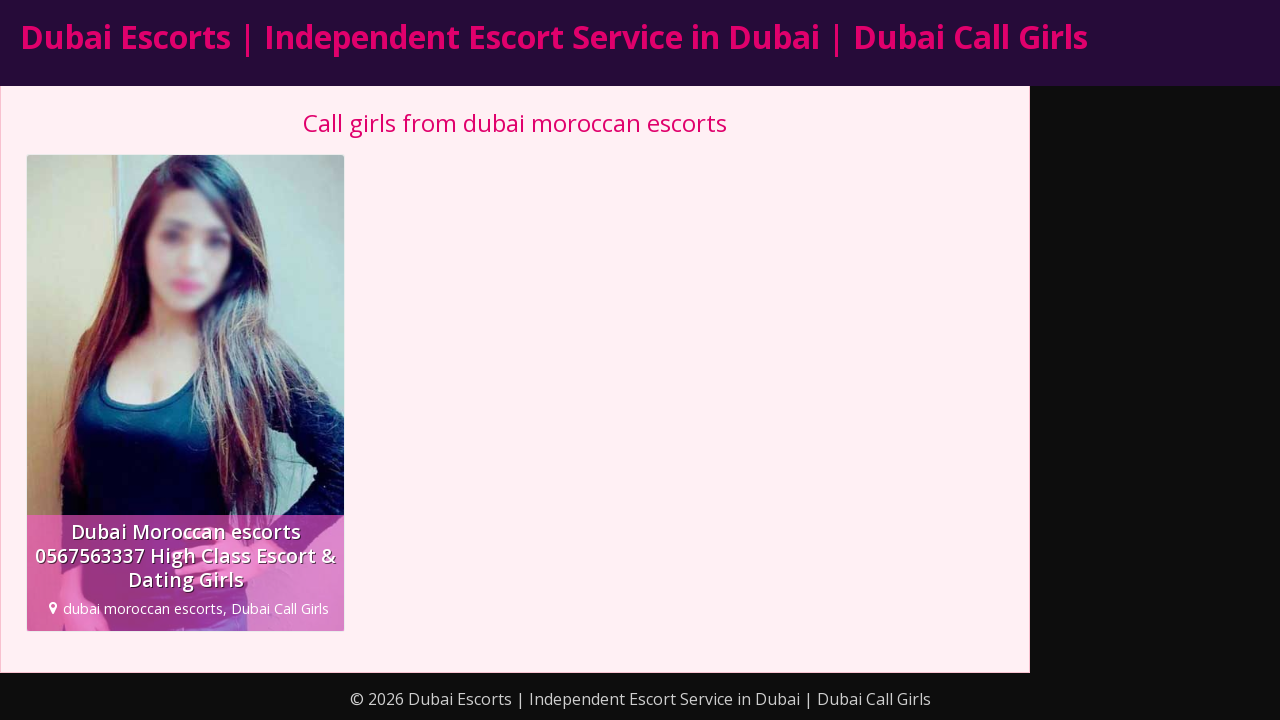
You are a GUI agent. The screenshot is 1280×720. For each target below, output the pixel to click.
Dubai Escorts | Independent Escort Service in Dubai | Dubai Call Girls (554, 36)
